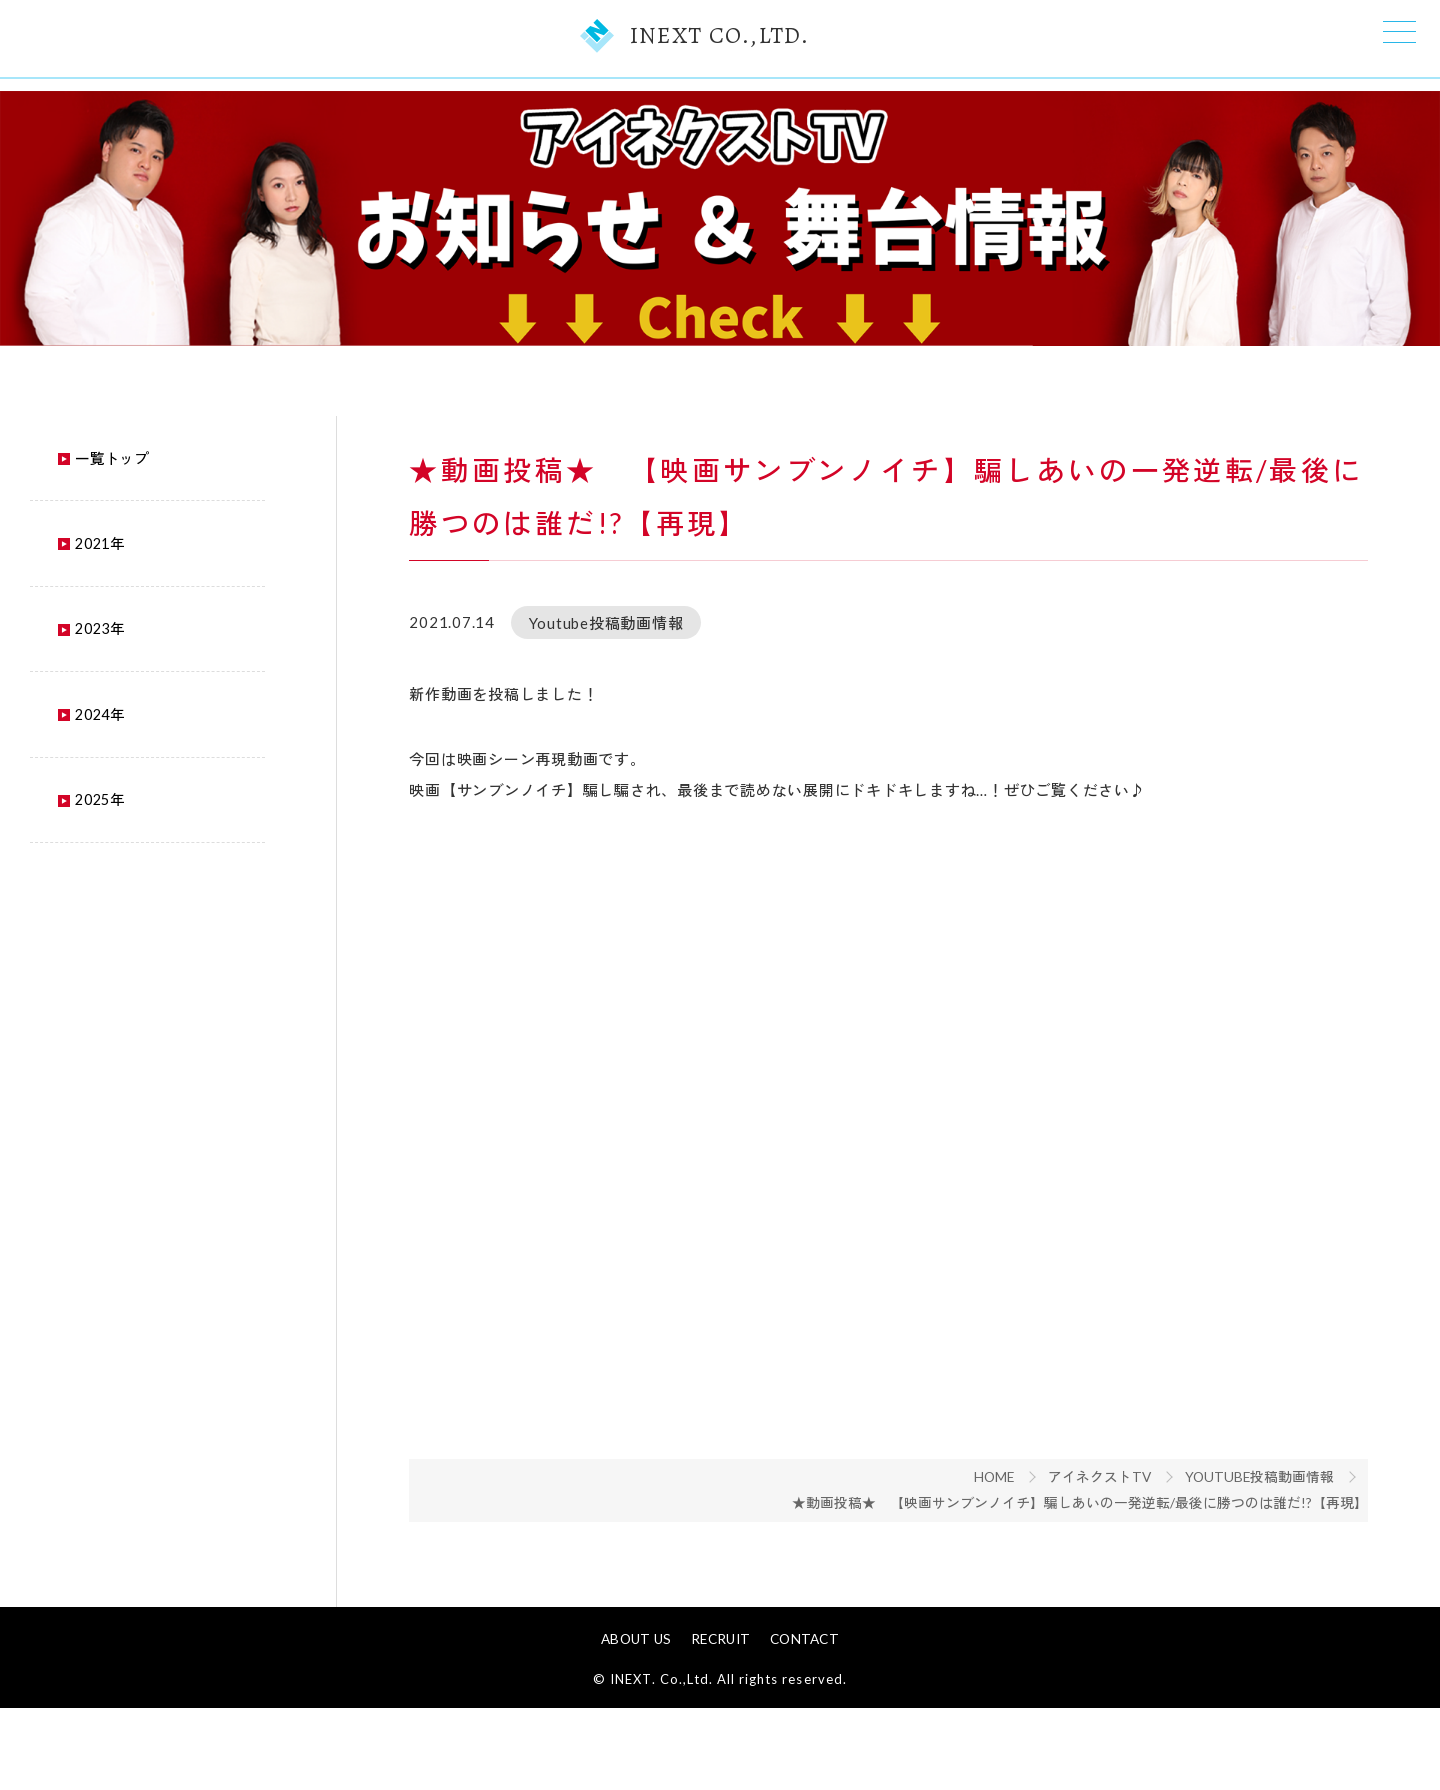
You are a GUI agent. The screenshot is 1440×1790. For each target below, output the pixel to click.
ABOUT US (638, 1722)
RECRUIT (720, 1722)
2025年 (66, 842)
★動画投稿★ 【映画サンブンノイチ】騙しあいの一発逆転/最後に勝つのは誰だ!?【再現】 (1092, 1551)
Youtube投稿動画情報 (1270, 1524)
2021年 (66, 574)
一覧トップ (78, 484)
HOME (1002, 1524)
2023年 (66, 663)
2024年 (66, 753)
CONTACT (802, 1722)
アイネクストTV (1109, 1524)
